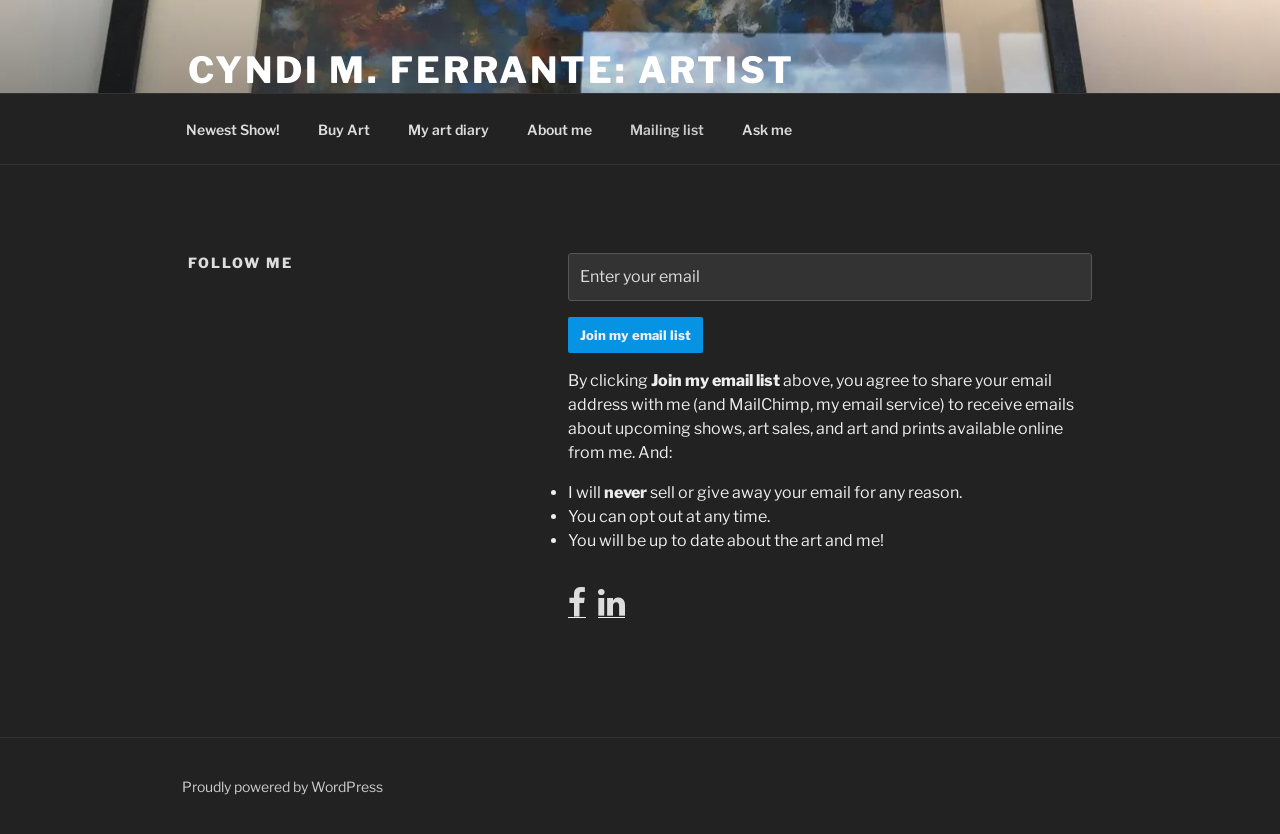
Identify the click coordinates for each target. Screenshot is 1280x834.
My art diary (448, 129)
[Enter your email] (830, 277)
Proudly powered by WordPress (282, 786)
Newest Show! (233, 129)
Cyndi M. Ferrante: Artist (491, 70)
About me (559, 129)
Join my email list (635, 335)
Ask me (767, 129)
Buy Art (344, 129)
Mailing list (667, 129)
